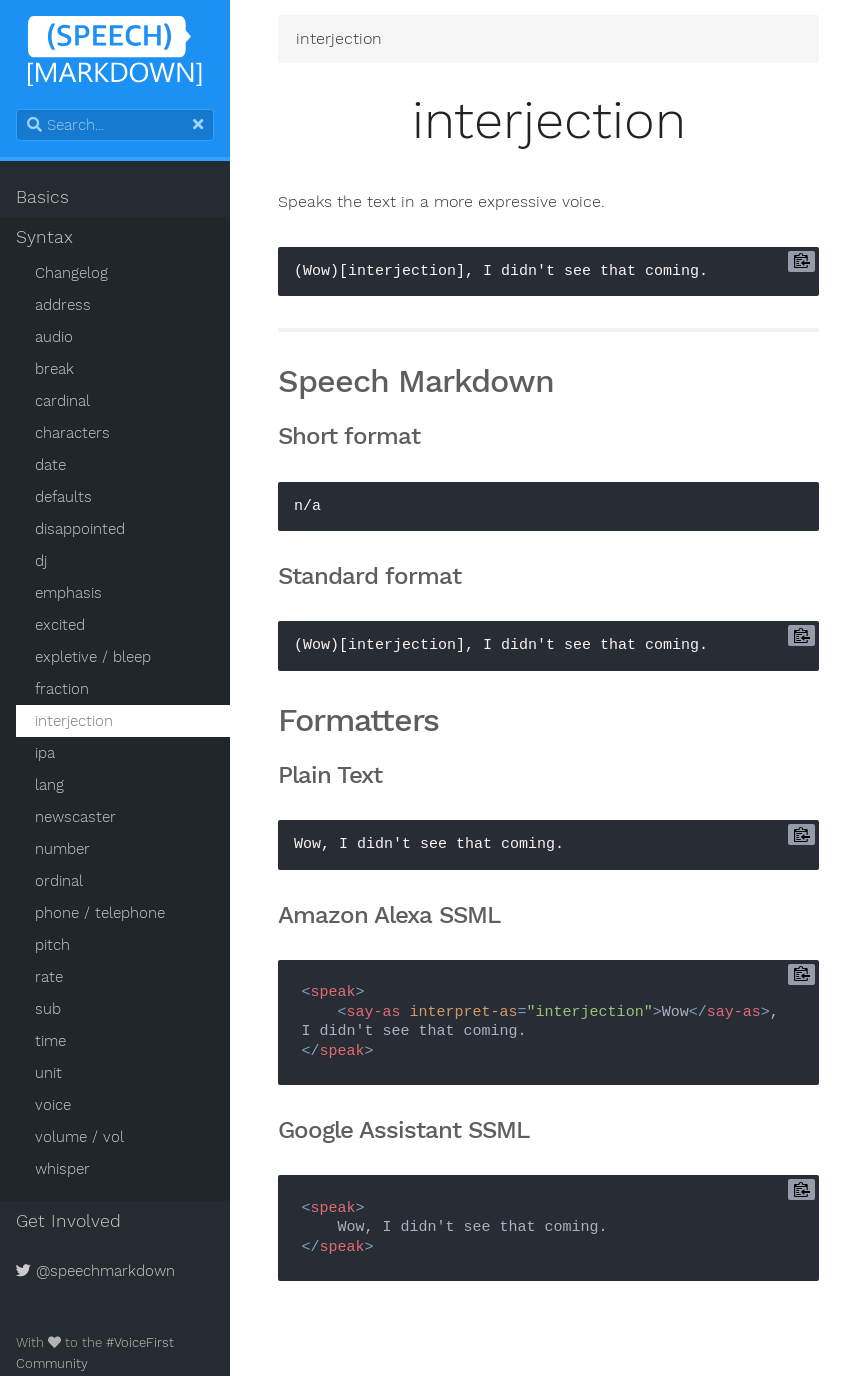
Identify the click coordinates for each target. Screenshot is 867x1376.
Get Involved (68, 1221)
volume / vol (79, 1137)
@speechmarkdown (95, 1271)
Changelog (71, 273)
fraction (62, 689)
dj (41, 561)
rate (49, 977)
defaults (63, 497)
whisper (62, 1169)
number (62, 849)
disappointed (80, 529)
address (63, 305)
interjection (74, 721)
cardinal (62, 401)
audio (54, 337)
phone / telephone (100, 913)
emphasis (68, 593)
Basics (42, 197)
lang (49, 785)
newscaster (75, 817)
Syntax (44, 237)
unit (48, 1073)
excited (60, 625)
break (54, 369)
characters (72, 433)
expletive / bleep (93, 657)
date (50, 465)
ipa (45, 753)
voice (53, 1105)
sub (48, 1009)
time (50, 1041)
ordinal (59, 881)
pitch (52, 945)
